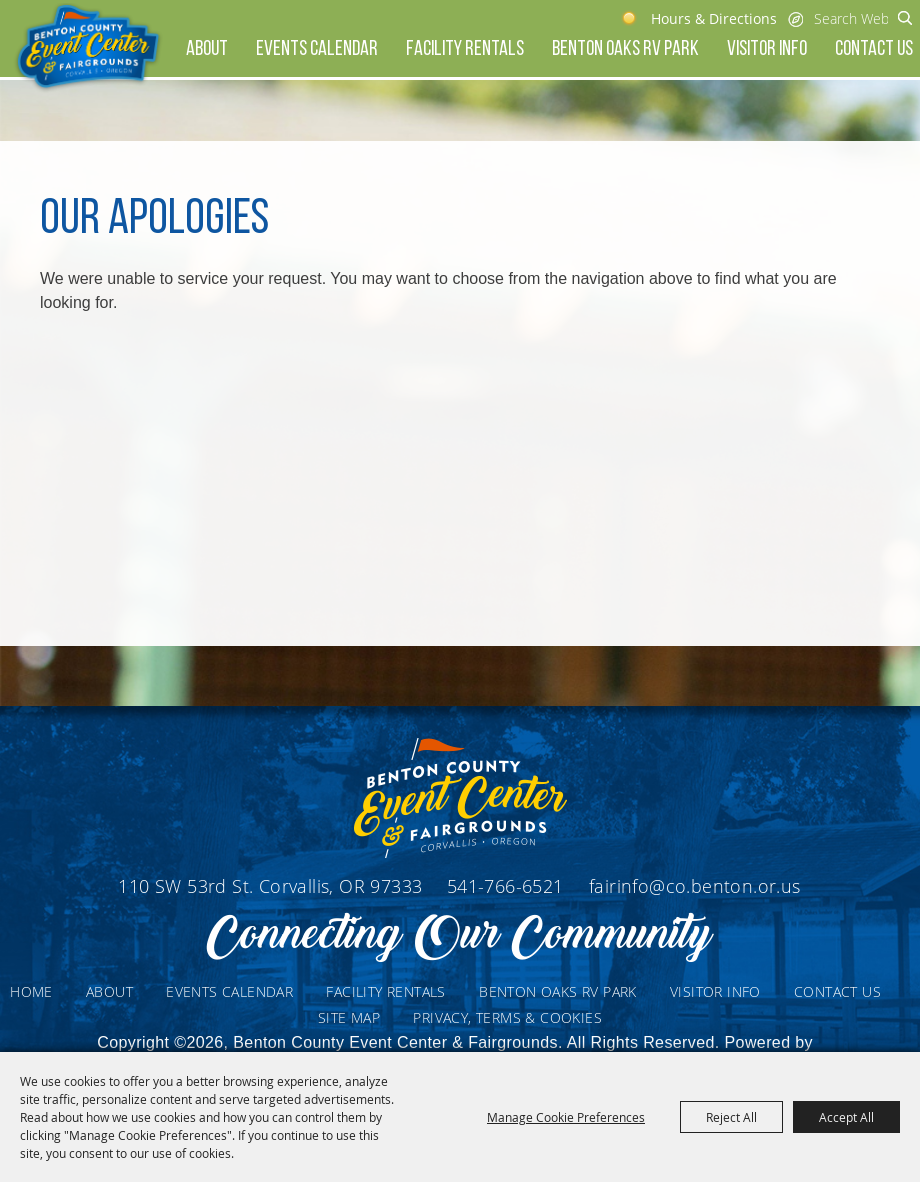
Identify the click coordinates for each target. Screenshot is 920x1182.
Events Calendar (317, 49)
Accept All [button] (846, 1117)
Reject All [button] (731, 1117)
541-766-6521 (508, 886)
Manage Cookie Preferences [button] (566, 1117)
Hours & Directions (714, 18)
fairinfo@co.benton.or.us (695, 886)
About (207, 49)
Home (31, 991)
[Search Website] (851, 18)
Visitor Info (767, 49)
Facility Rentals (465, 49)
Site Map (349, 1017)
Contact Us (874, 49)
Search (905, 18)
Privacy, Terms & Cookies (507, 1017)
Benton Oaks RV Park (625, 49)
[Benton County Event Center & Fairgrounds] (87, 48)
